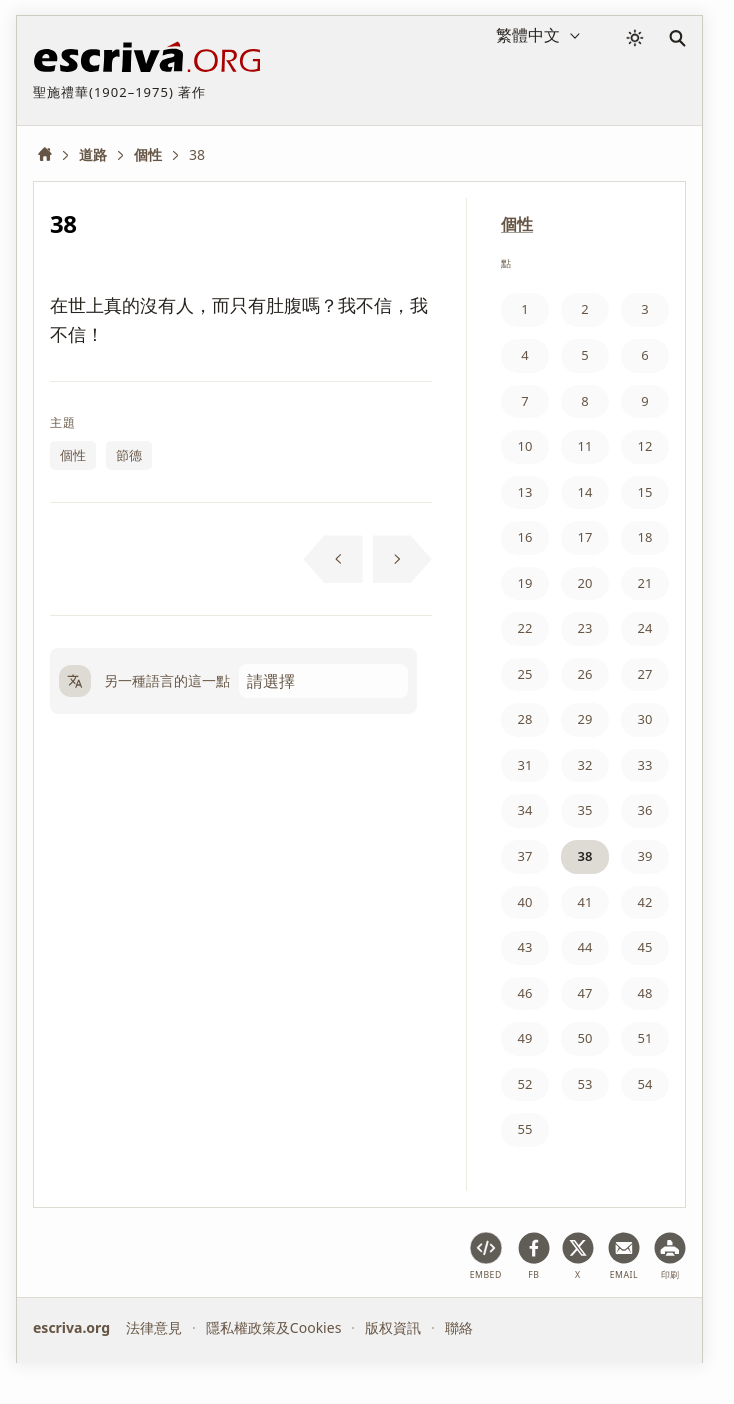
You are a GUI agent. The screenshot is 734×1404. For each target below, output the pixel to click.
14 (585, 492)
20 (585, 583)
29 (585, 719)
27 (645, 674)
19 (525, 583)
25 (525, 674)
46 (525, 993)
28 (525, 719)
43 (525, 947)
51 (645, 1038)
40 (525, 902)
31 (525, 765)
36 (645, 810)
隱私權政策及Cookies (273, 1327)
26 (585, 674)
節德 (129, 455)
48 (645, 993)
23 (585, 628)
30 (645, 719)
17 (585, 537)
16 (525, 537)
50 (585, 1038)
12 (645, 446)
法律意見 (154, 1327)
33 (645, 765)
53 (585, 1084)
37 (525, 856)
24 (645, 628)
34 (525, 810)
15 (645, 492)
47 (585, 993)
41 (585, 902)
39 (645, 856)
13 (525, 492)
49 (525, 1038)
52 (525, 1084)
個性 (73, 455)
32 (585, 765)
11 (585, 446)
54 (645, 1084)
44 (585, 947)
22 (525, 628)
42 (645, 902)
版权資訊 (393, 1327)
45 (645, 947)
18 (645, 537)
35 (585, 810)
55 (525, 1129)
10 (525, 446)
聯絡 (459, 1327)
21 (645, 583)
